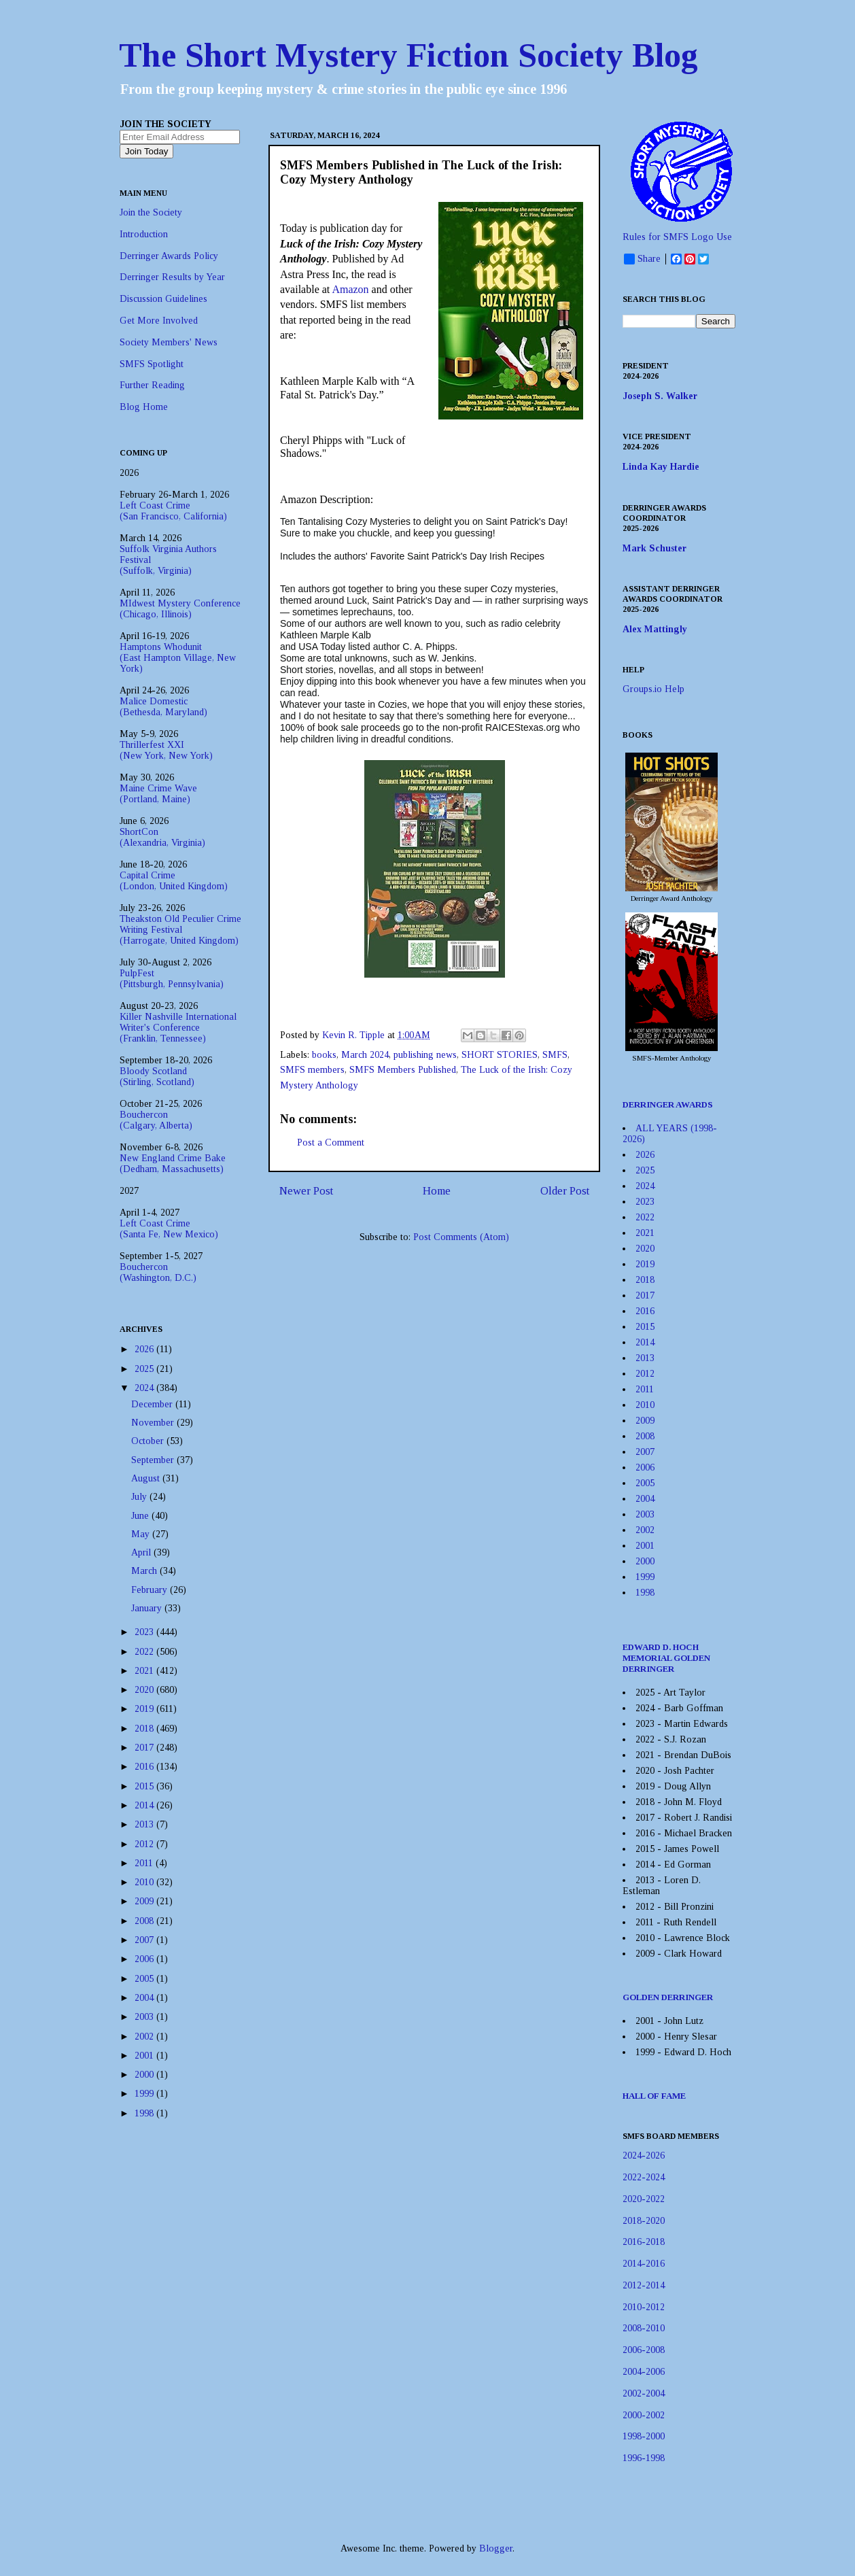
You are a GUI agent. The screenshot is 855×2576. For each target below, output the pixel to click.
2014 (145, 1805)
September (154, 1460)
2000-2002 (644, 2415)
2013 (145, 1824)
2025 (145, 1369)
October (149, 1441)
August (146, 1478)
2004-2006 (644, 2372)
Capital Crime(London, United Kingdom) (174, 880)
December (153, 1404)
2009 (145, 1901)
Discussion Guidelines (163, 299)
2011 (145, 1863)
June (141, 1516)
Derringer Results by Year (172, 277)
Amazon (350, 289)
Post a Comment (330, 1142)
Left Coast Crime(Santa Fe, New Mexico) (169, 1228)
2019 (145, 1709)
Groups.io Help (653, 689)
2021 (145, 1671)
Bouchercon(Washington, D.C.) (158, 1272)
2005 (145, 1979)
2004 (145, 1998)
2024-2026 (644, 2155)
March (145, 1571)
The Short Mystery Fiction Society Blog (408, 55)
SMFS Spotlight (152, 364)
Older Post (564, 1190)
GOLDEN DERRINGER (668, 1997)
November (154, 1423)
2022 (145, 1652)
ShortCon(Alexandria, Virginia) (162, 837)
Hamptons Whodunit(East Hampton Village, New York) (178, 658)
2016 (145, 1767)
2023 (145, 1632)
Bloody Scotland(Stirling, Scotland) (157, 1076)
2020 (145, 1690)
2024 (145, 1388)
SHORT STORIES (499, 1055)
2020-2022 (644, 2199)
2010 (145, 1882)
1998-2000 (644, 2436)
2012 (145, 1844)
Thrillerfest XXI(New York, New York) (166, 750)
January (147, 1608)
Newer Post (306, 1190)
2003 (145, 2017)
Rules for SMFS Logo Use (677, 237)
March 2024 (365, 1055)
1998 (145, 2113)
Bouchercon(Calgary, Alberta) (156, 1120)
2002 (145, 2036)
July (140, 1497)
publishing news (425, 1055)
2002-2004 (644, 2393)
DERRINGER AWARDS (668, 1104)
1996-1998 (644, 2458)
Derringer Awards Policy (169, 256)
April (142, 1552)
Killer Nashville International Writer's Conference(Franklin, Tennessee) (178, 1028)
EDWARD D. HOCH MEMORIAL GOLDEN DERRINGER (666, 1658)
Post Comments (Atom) (461, 1237)
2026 (145, 1349)
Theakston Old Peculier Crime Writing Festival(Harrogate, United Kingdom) (180, 930)
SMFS (555, 1055)
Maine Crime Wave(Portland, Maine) (158, 793)
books (324, 1055)
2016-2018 (644, 2242)
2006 (145, 1959)
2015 (145, 1786)
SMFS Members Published (402, 1070)
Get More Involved (159, 320)
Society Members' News (168, 342)
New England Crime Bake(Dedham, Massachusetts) (173, 1163)
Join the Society (151, 212)
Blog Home (144, 407)
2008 (145, 1921)
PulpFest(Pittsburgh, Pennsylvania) (172, 978)
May (141, 1534)
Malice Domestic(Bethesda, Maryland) (163, 706)
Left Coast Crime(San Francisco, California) (173, 510)
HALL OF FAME (654, 2096)
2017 (145, 1747)
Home (437, 1190)
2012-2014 (644, 2285)
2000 (145, 2075)
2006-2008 (644, 2350)
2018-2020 (644, 2221)
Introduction (144, 234)
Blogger (495, 2548)
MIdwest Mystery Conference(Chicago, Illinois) (180, 608)
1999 (145, 2094)
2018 (145, 1728)
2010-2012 (644, 2307)
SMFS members (312, 1070)
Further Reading (152, 385)
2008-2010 (644, 2328)
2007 (145, 1940)
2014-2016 (644, 2264)
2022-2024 (644, 2177)
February (150, 1590)
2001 (145, 2055)
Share (642, 259)
